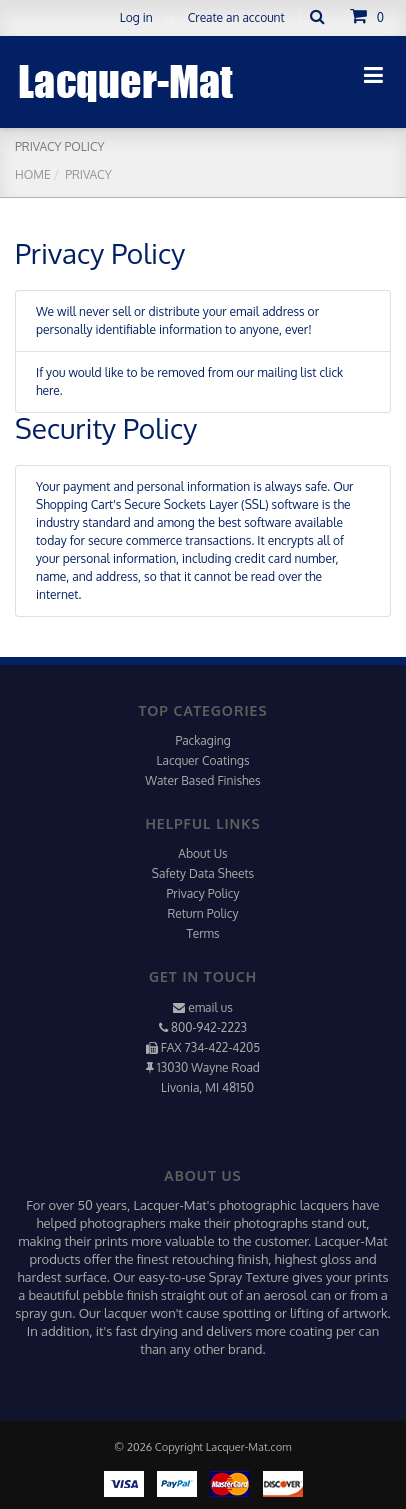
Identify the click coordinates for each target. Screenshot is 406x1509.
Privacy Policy (203, 893)
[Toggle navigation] (373, 74)
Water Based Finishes (202, 780)
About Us (202, 853)
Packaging (202, 740)
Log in (136, 17)
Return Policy (202, 913)
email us (210, 1007)
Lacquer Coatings (202, 760)
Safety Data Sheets (203, 873)
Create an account (236, 17)
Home (33, 174)
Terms (202, 933)
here (48, 390)
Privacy (87, 174)
